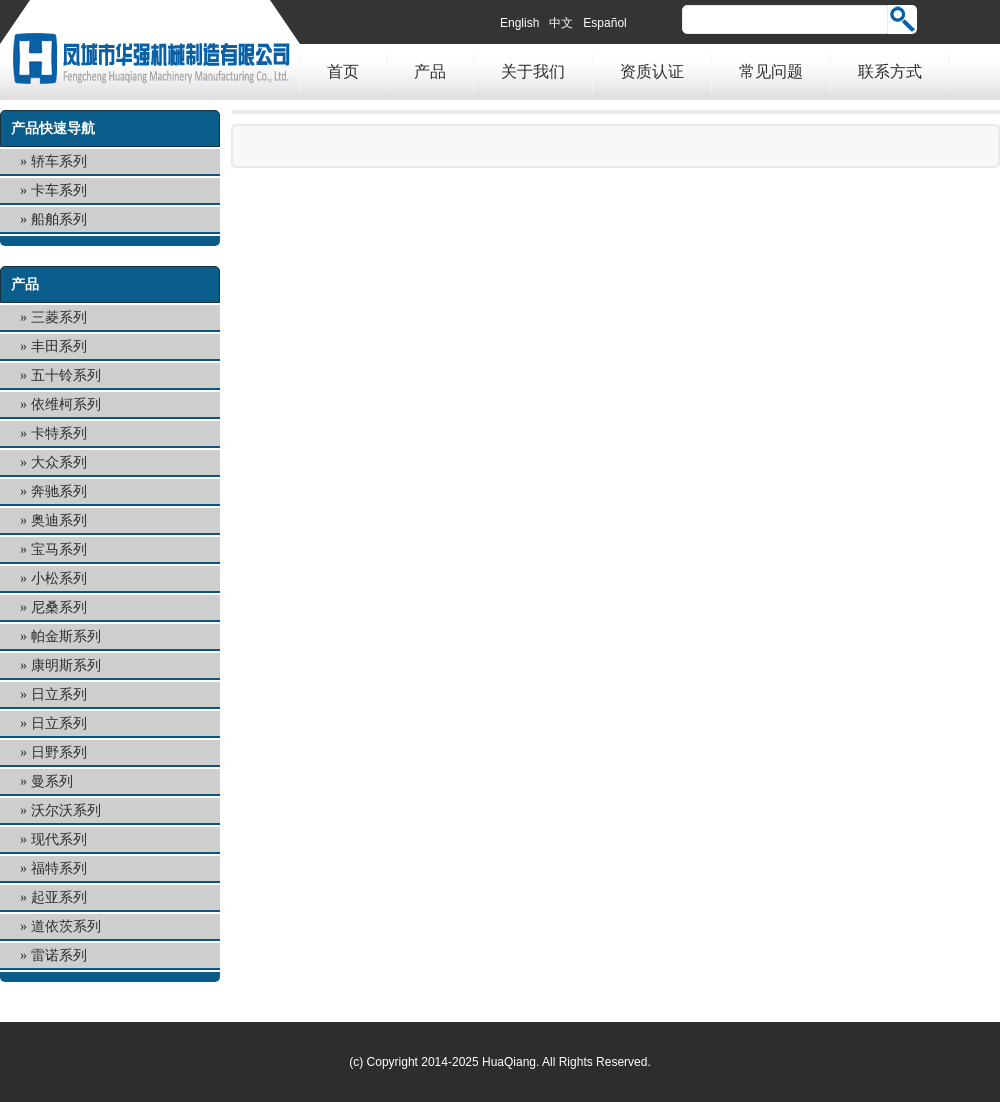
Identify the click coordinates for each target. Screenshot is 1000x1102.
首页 (343, 71)
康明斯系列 (66, 665)
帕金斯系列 (66, 636)
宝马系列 (59, 549)
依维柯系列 (66, 404)
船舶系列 (59, 219)
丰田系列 (59, 346)
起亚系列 (59, 897)
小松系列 (59, 578)
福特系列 (59, 868)
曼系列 (52, 781)
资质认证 (652, 71)
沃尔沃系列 (66, 810)
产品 (430, 71)
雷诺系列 (59, 955)
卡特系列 (59, 433)
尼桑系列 (59, 607)
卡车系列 (59, 190)
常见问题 (771, 71)
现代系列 (59, 839)
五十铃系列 (66, 375)
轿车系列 (59, 161)
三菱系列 (59, 317)
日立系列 (59, 694)
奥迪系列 (59, 520)
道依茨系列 (66, 926)
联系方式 (890, 71)
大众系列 (59, 462)
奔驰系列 (59, 491)
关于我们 (533, 71)
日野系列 (59, 752)
